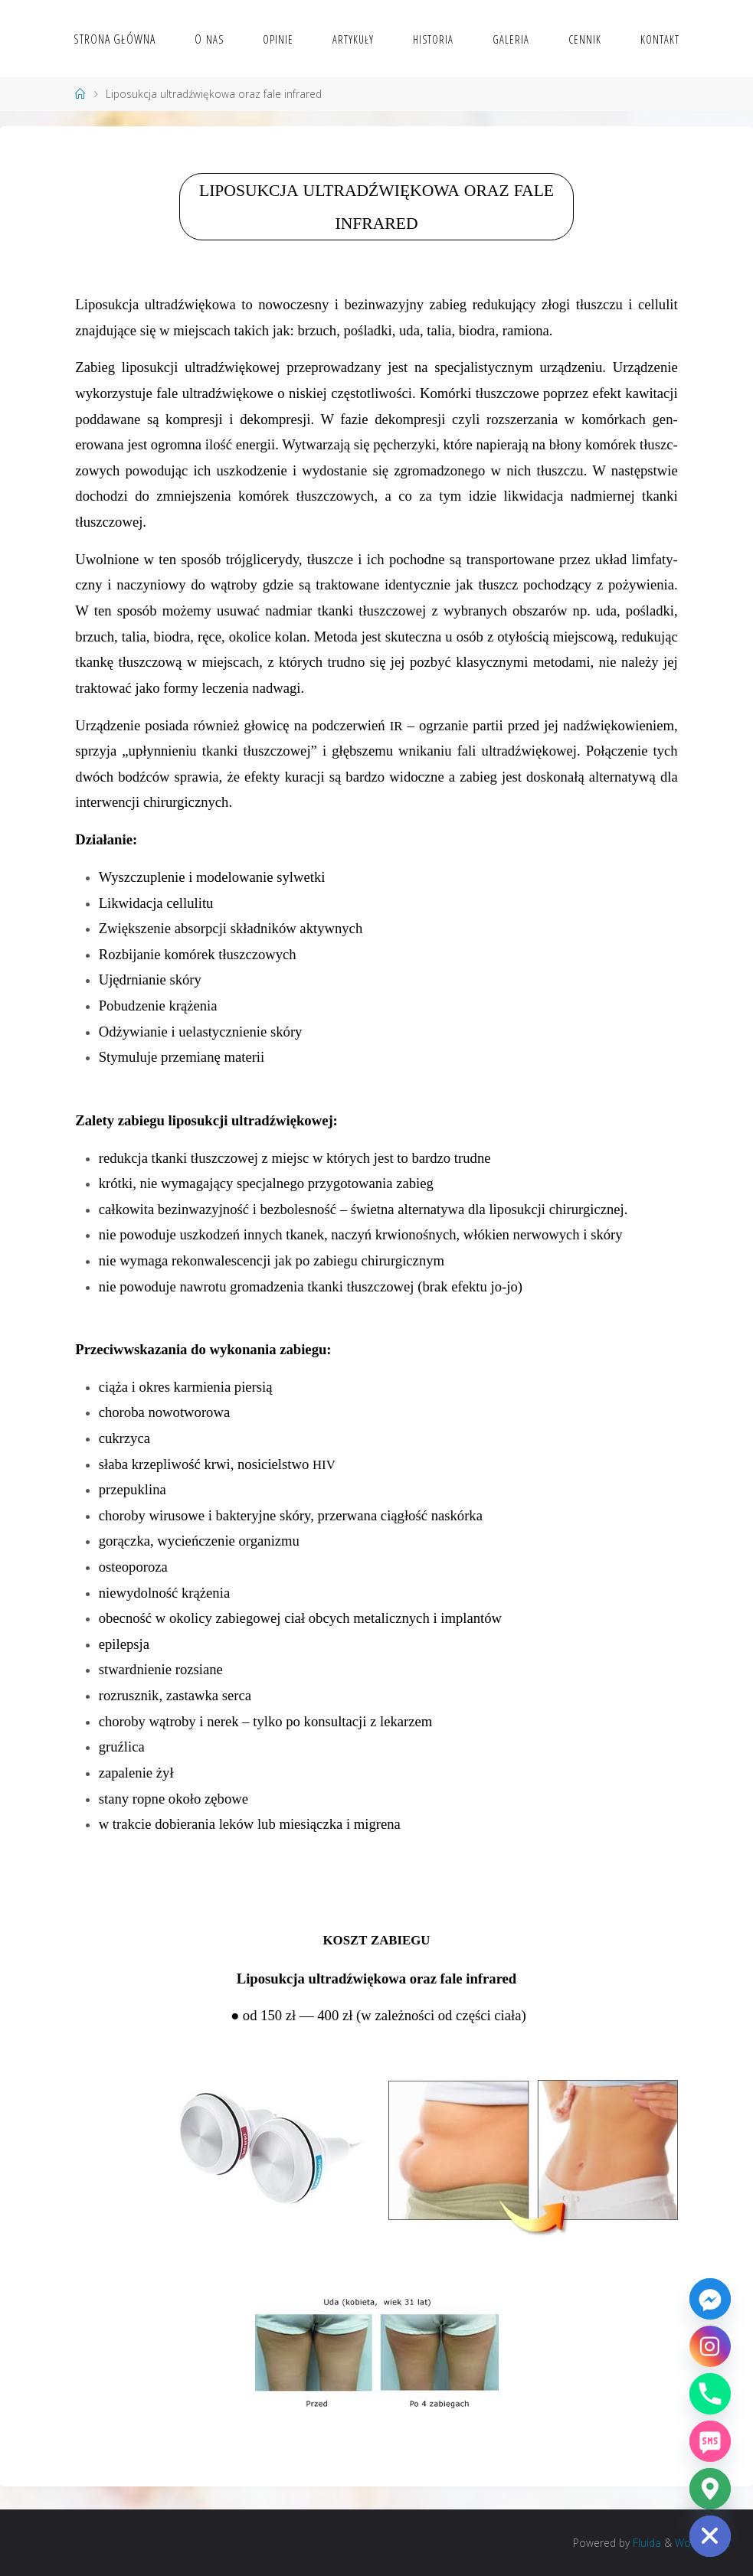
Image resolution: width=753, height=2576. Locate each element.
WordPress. (702, 2542)
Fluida (645, 2542)
